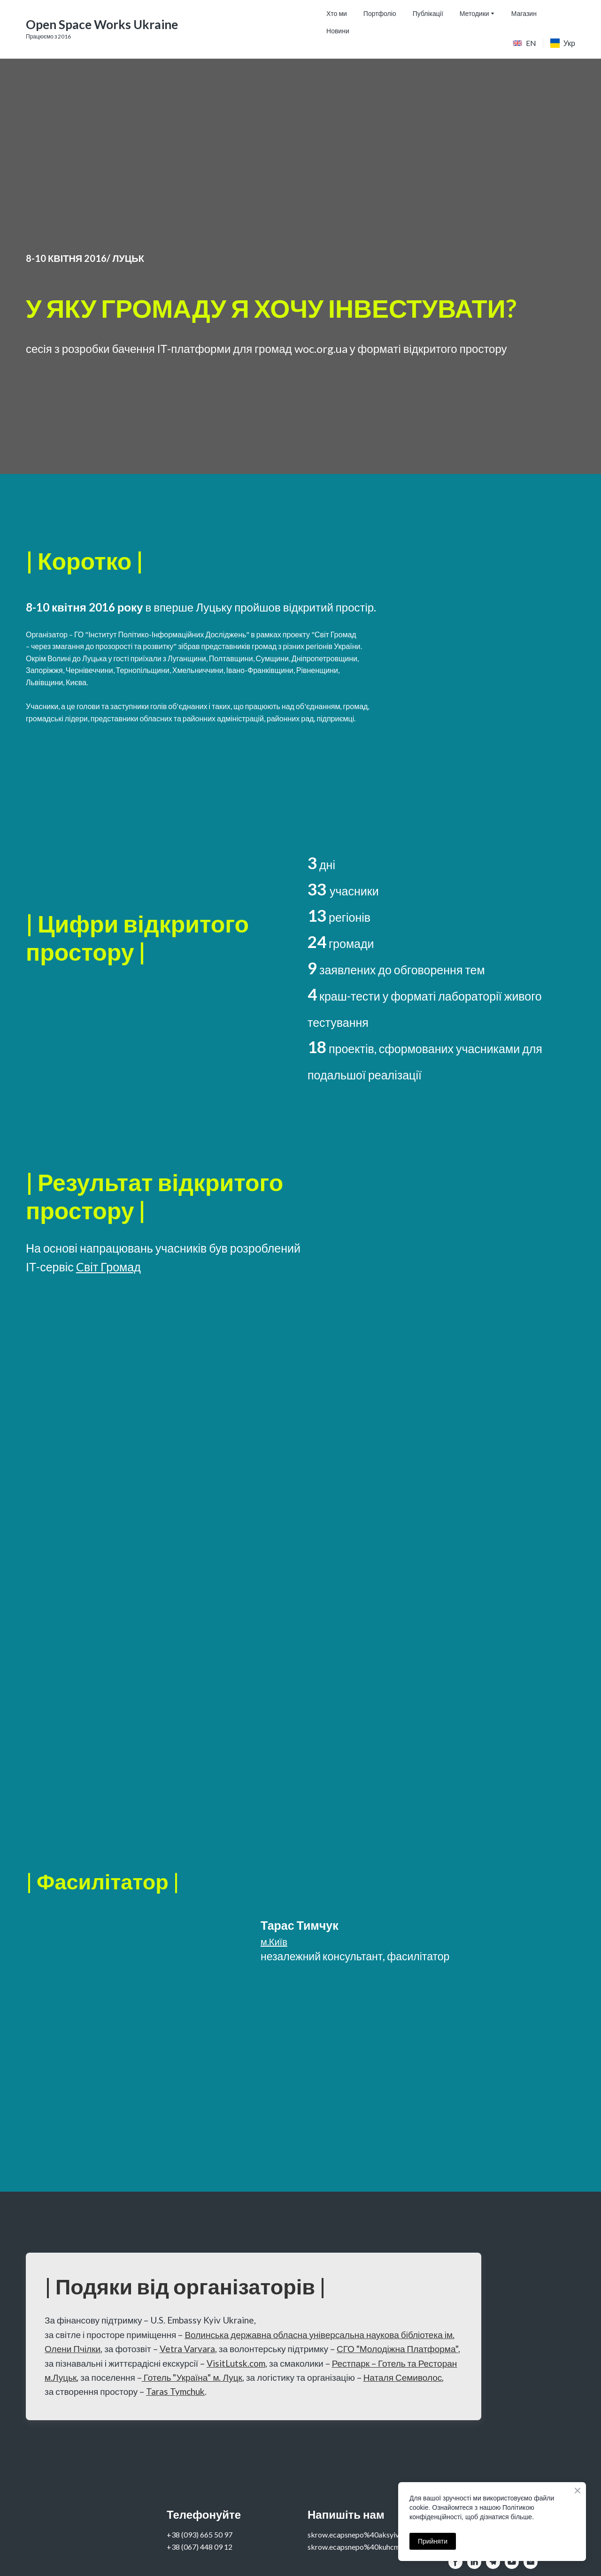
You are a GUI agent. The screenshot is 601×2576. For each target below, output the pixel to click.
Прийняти (432, 2541)
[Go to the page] (102, 24)
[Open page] (517, 43)
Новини (337, 31)
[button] (455, 2562)
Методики (474, 13)
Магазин (524, 13)
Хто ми (336, 13)
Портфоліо (379, 13)
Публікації (428, 13)
